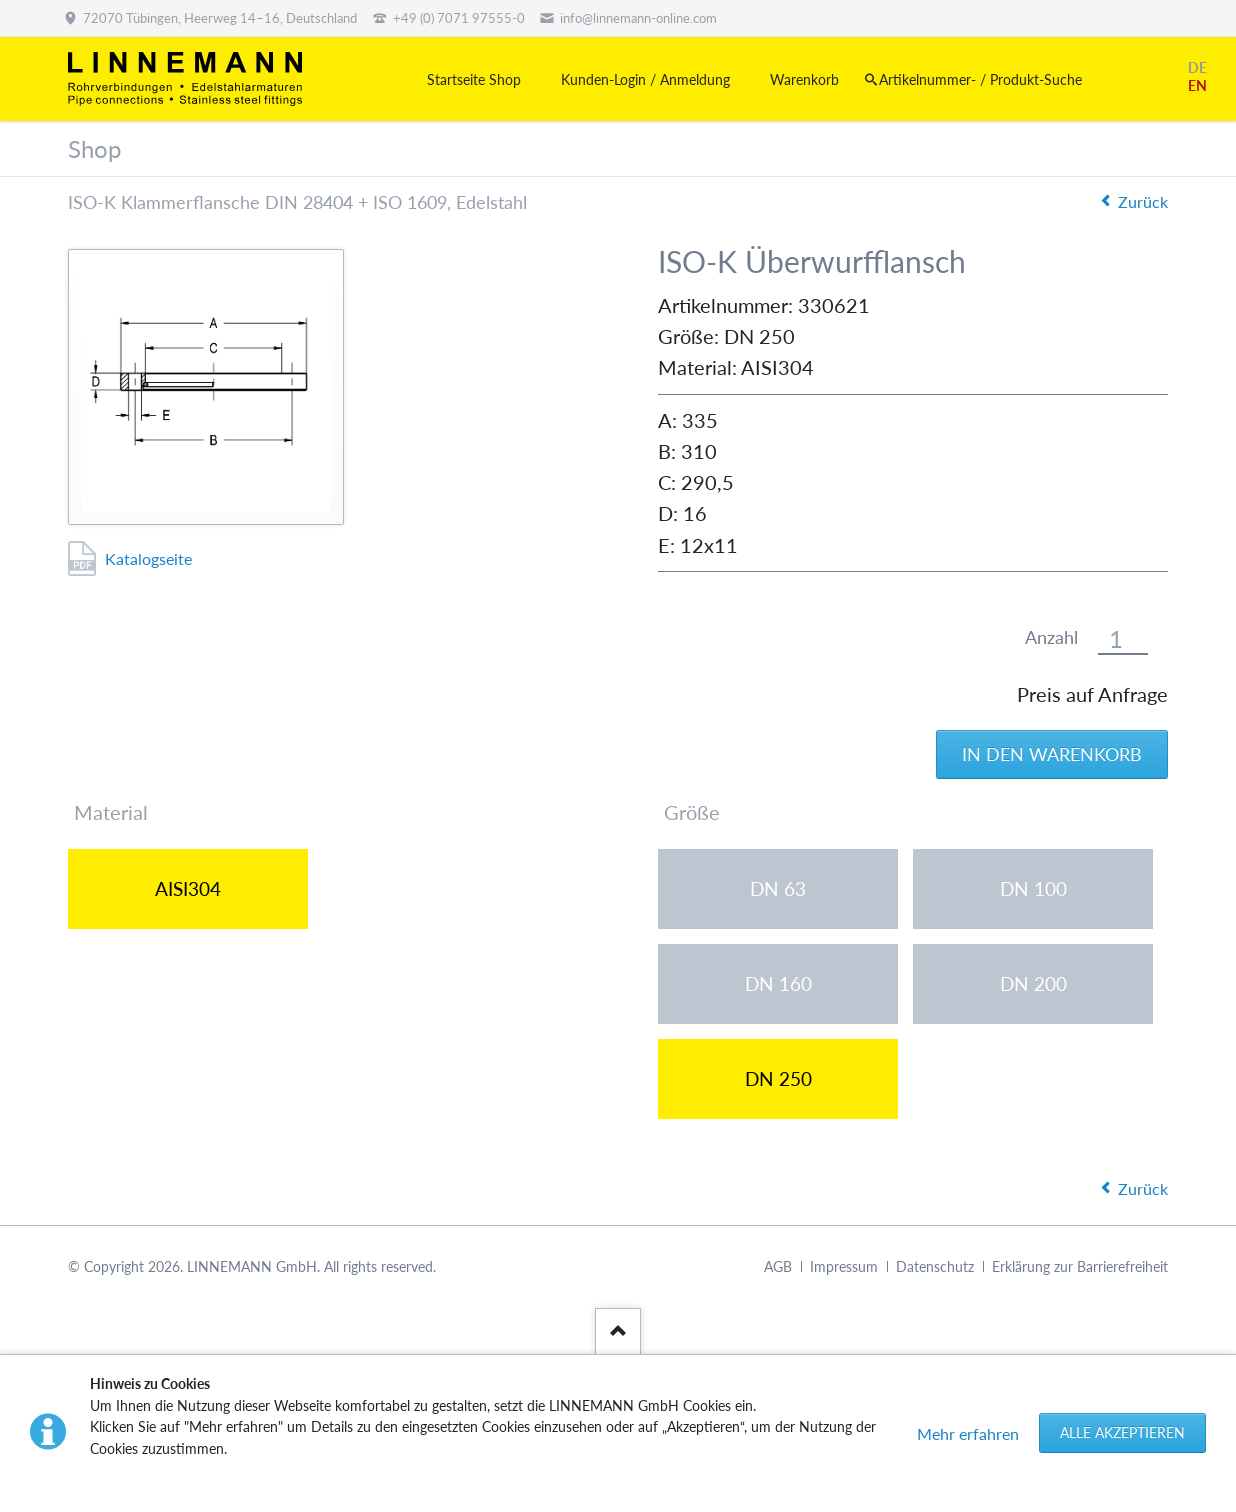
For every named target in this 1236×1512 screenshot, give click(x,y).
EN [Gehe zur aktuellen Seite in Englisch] (1197, 85)
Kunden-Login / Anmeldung (645, 79)
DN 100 (1033, 888)
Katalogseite (148, 558)
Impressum (844, 1266)
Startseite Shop (474, 79)
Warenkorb (804, 79)
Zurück (1143, 201)
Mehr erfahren (968, 1433)
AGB (778, 1266)
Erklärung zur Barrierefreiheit (1080, 1266)
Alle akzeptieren (1122, 1432)
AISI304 (188, 888)
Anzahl (1051, 637)
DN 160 (778, 983)
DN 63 (778, 888)
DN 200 (1033, 983)
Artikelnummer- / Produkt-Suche (980, 79)
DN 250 (778, 1078)
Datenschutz (935, 1266)
